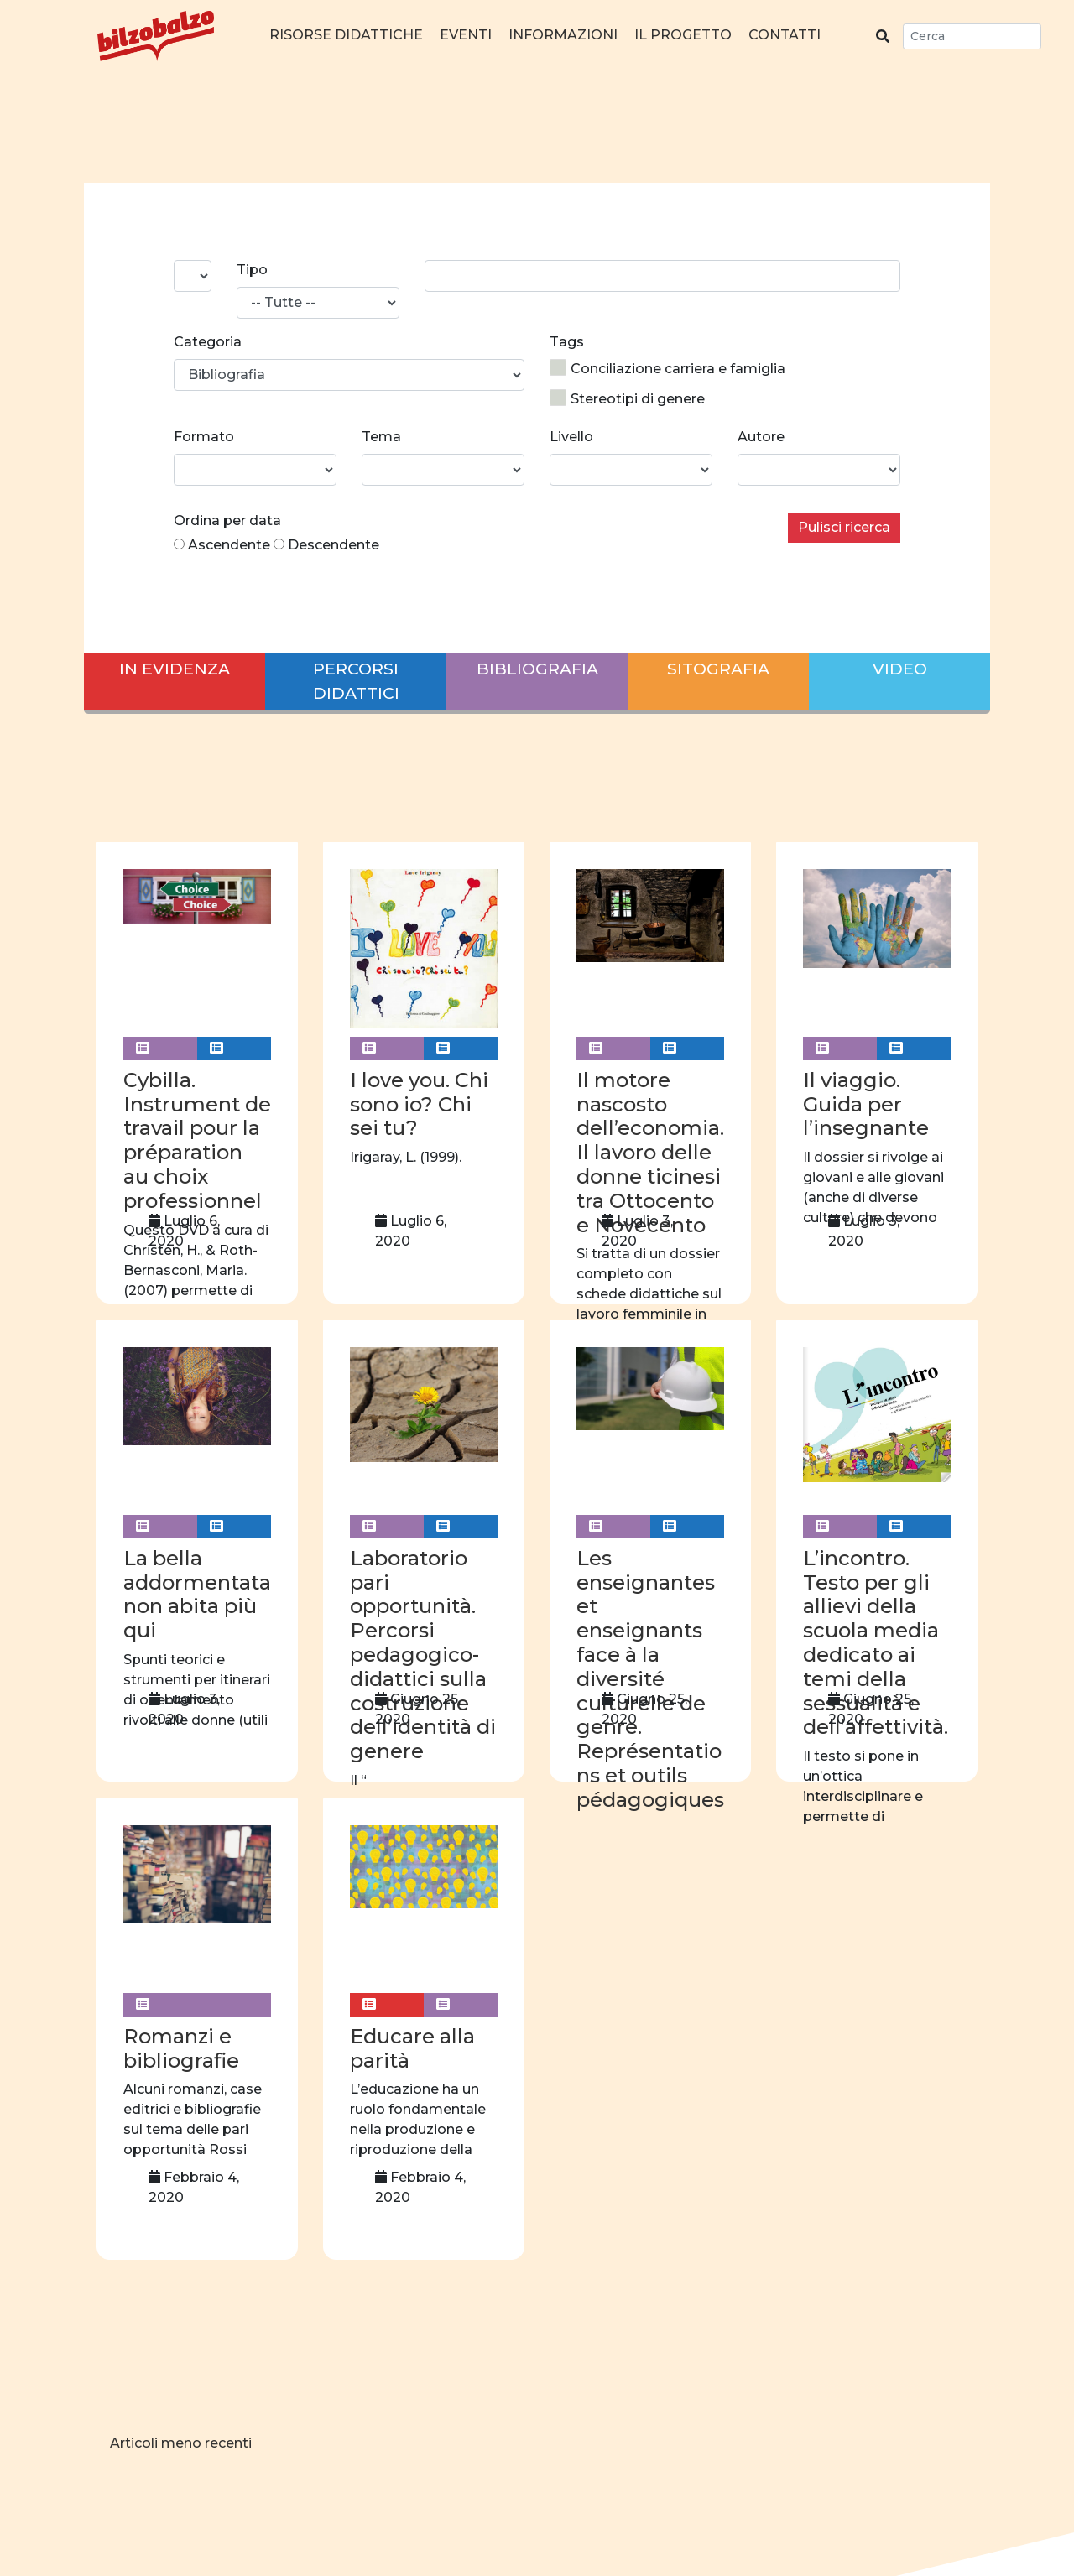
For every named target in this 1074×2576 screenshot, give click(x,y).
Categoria (208, 342)
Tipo (252, 270)
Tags (567, 342)
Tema (381, 437)
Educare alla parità (412, 2048)
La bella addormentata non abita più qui (197, 1594)
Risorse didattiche (346, 35)
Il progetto (683, 35)
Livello (571, 437)
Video (900, 668)
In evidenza (174, 668)
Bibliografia (537, 668)
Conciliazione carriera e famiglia (667, 368)
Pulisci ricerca (844, 527)
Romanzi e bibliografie (181, 2048)
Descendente (333, 545)
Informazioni (563, 35)
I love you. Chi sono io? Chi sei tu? (419, 1104)
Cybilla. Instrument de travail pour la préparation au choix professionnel (197, 1140)
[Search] (972, 36)
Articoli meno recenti (181, 2443)
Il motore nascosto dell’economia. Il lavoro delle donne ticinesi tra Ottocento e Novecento (650, 1152)
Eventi (466, 35)
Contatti (784, 35)
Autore (761, 437)
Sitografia (718, 668)
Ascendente (229, 545)
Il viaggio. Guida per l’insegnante (866, 1104)
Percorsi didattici (356, 680)
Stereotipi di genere (627, 398)
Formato (204, 437)
